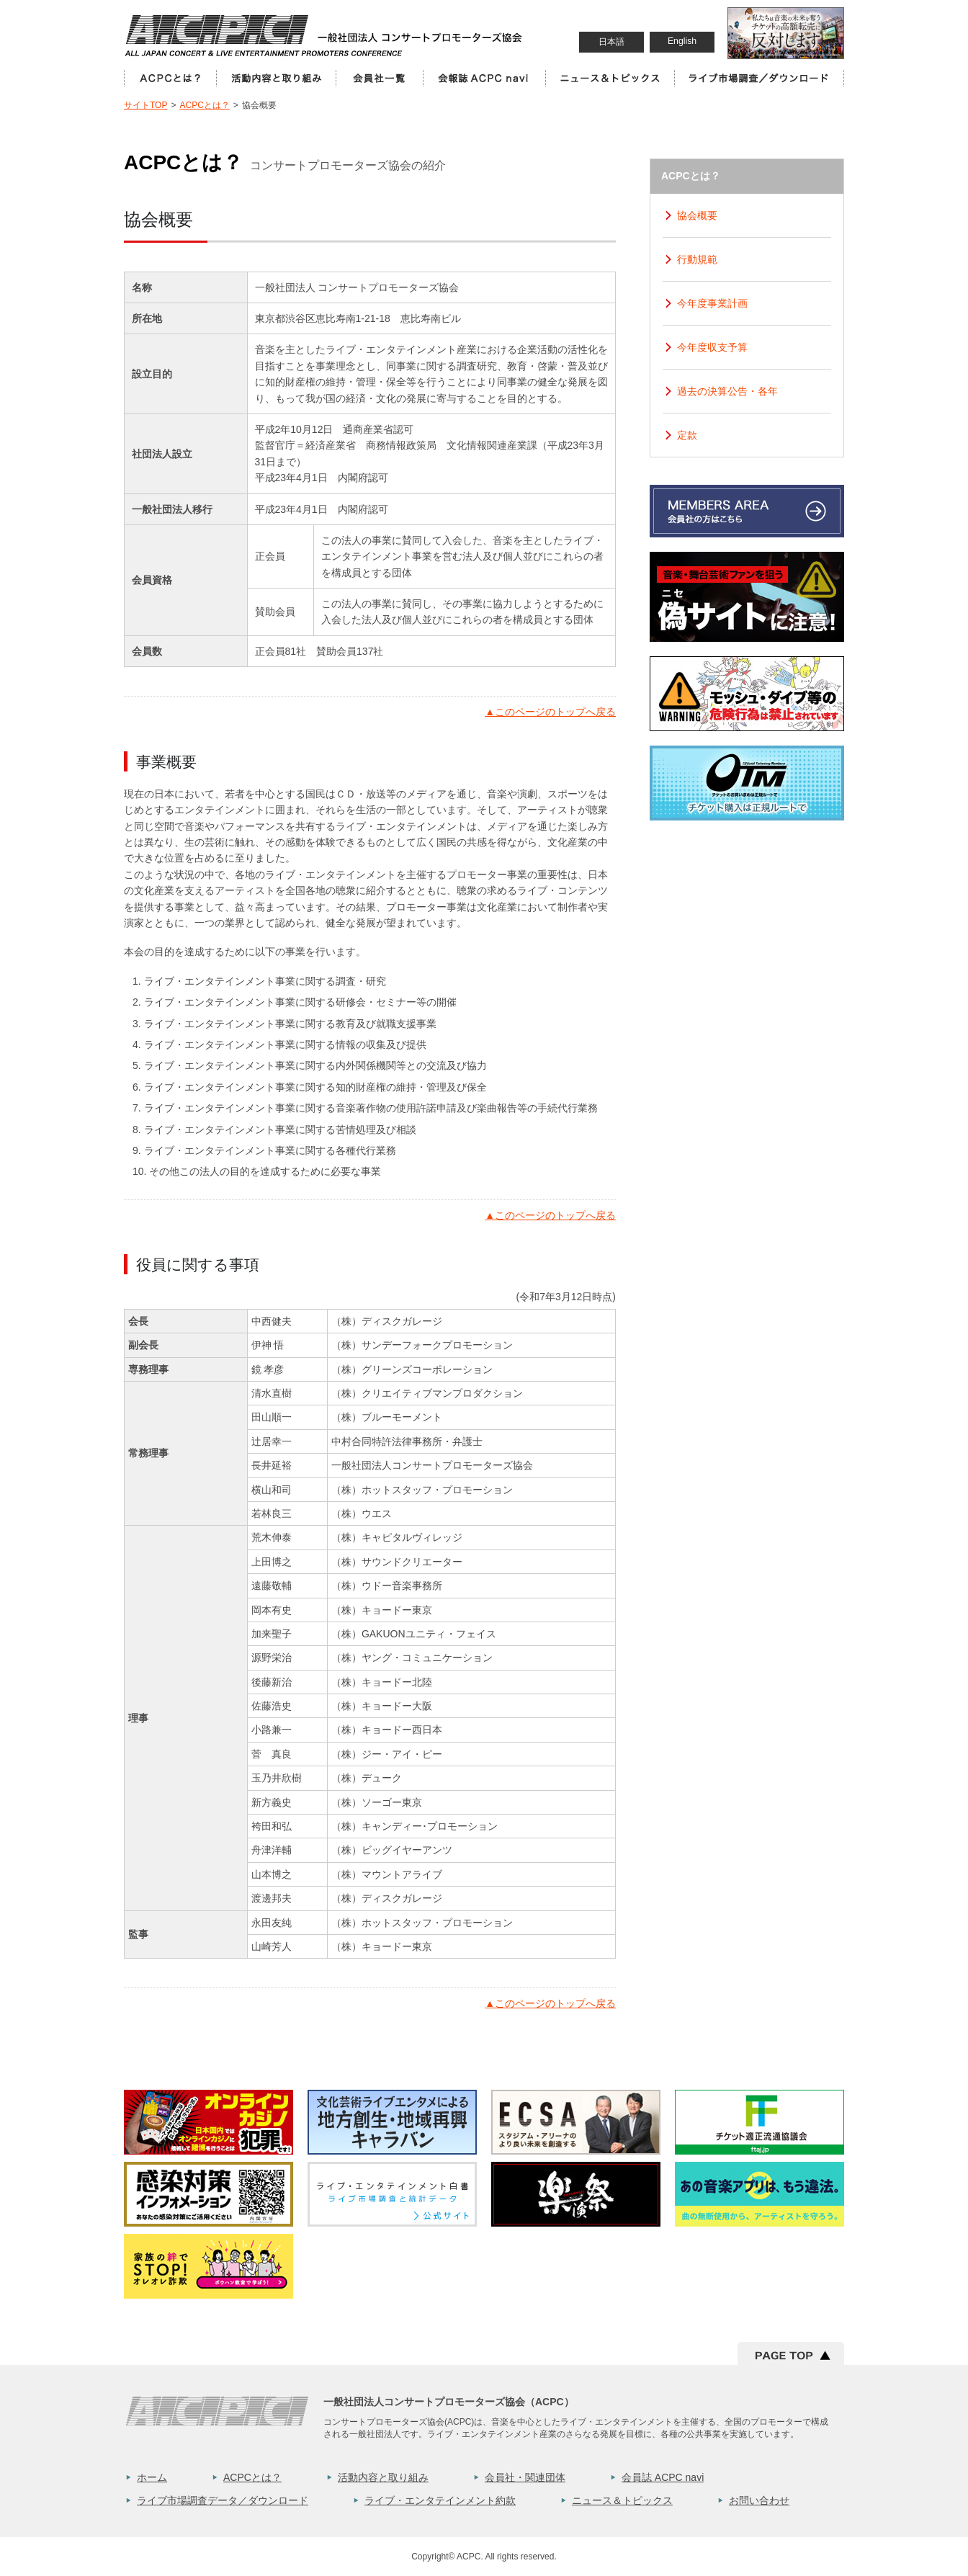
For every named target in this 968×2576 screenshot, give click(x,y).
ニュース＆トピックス (609, 78)
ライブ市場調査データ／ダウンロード (222, 2500)
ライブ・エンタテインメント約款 (440, 2500)
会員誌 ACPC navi (663, 2477)
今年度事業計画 (712, 303)
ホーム (152, 2477)
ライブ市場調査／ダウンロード (759, 78)
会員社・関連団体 (525, 2477)
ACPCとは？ (170, 78)
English (682, 41)
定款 (687, 435)
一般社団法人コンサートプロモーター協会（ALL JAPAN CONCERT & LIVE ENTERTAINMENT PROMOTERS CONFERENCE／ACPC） (325, 35)
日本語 (611, 42)
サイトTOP (145, 105)
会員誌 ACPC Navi (484, 78)
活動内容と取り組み (276, 78)
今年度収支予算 (712, 347)
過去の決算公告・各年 (727, 391)
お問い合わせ (759, 2500)
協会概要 (697, 215)
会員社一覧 (379, 78)
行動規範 (697, 259)
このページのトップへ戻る (550, 711)
